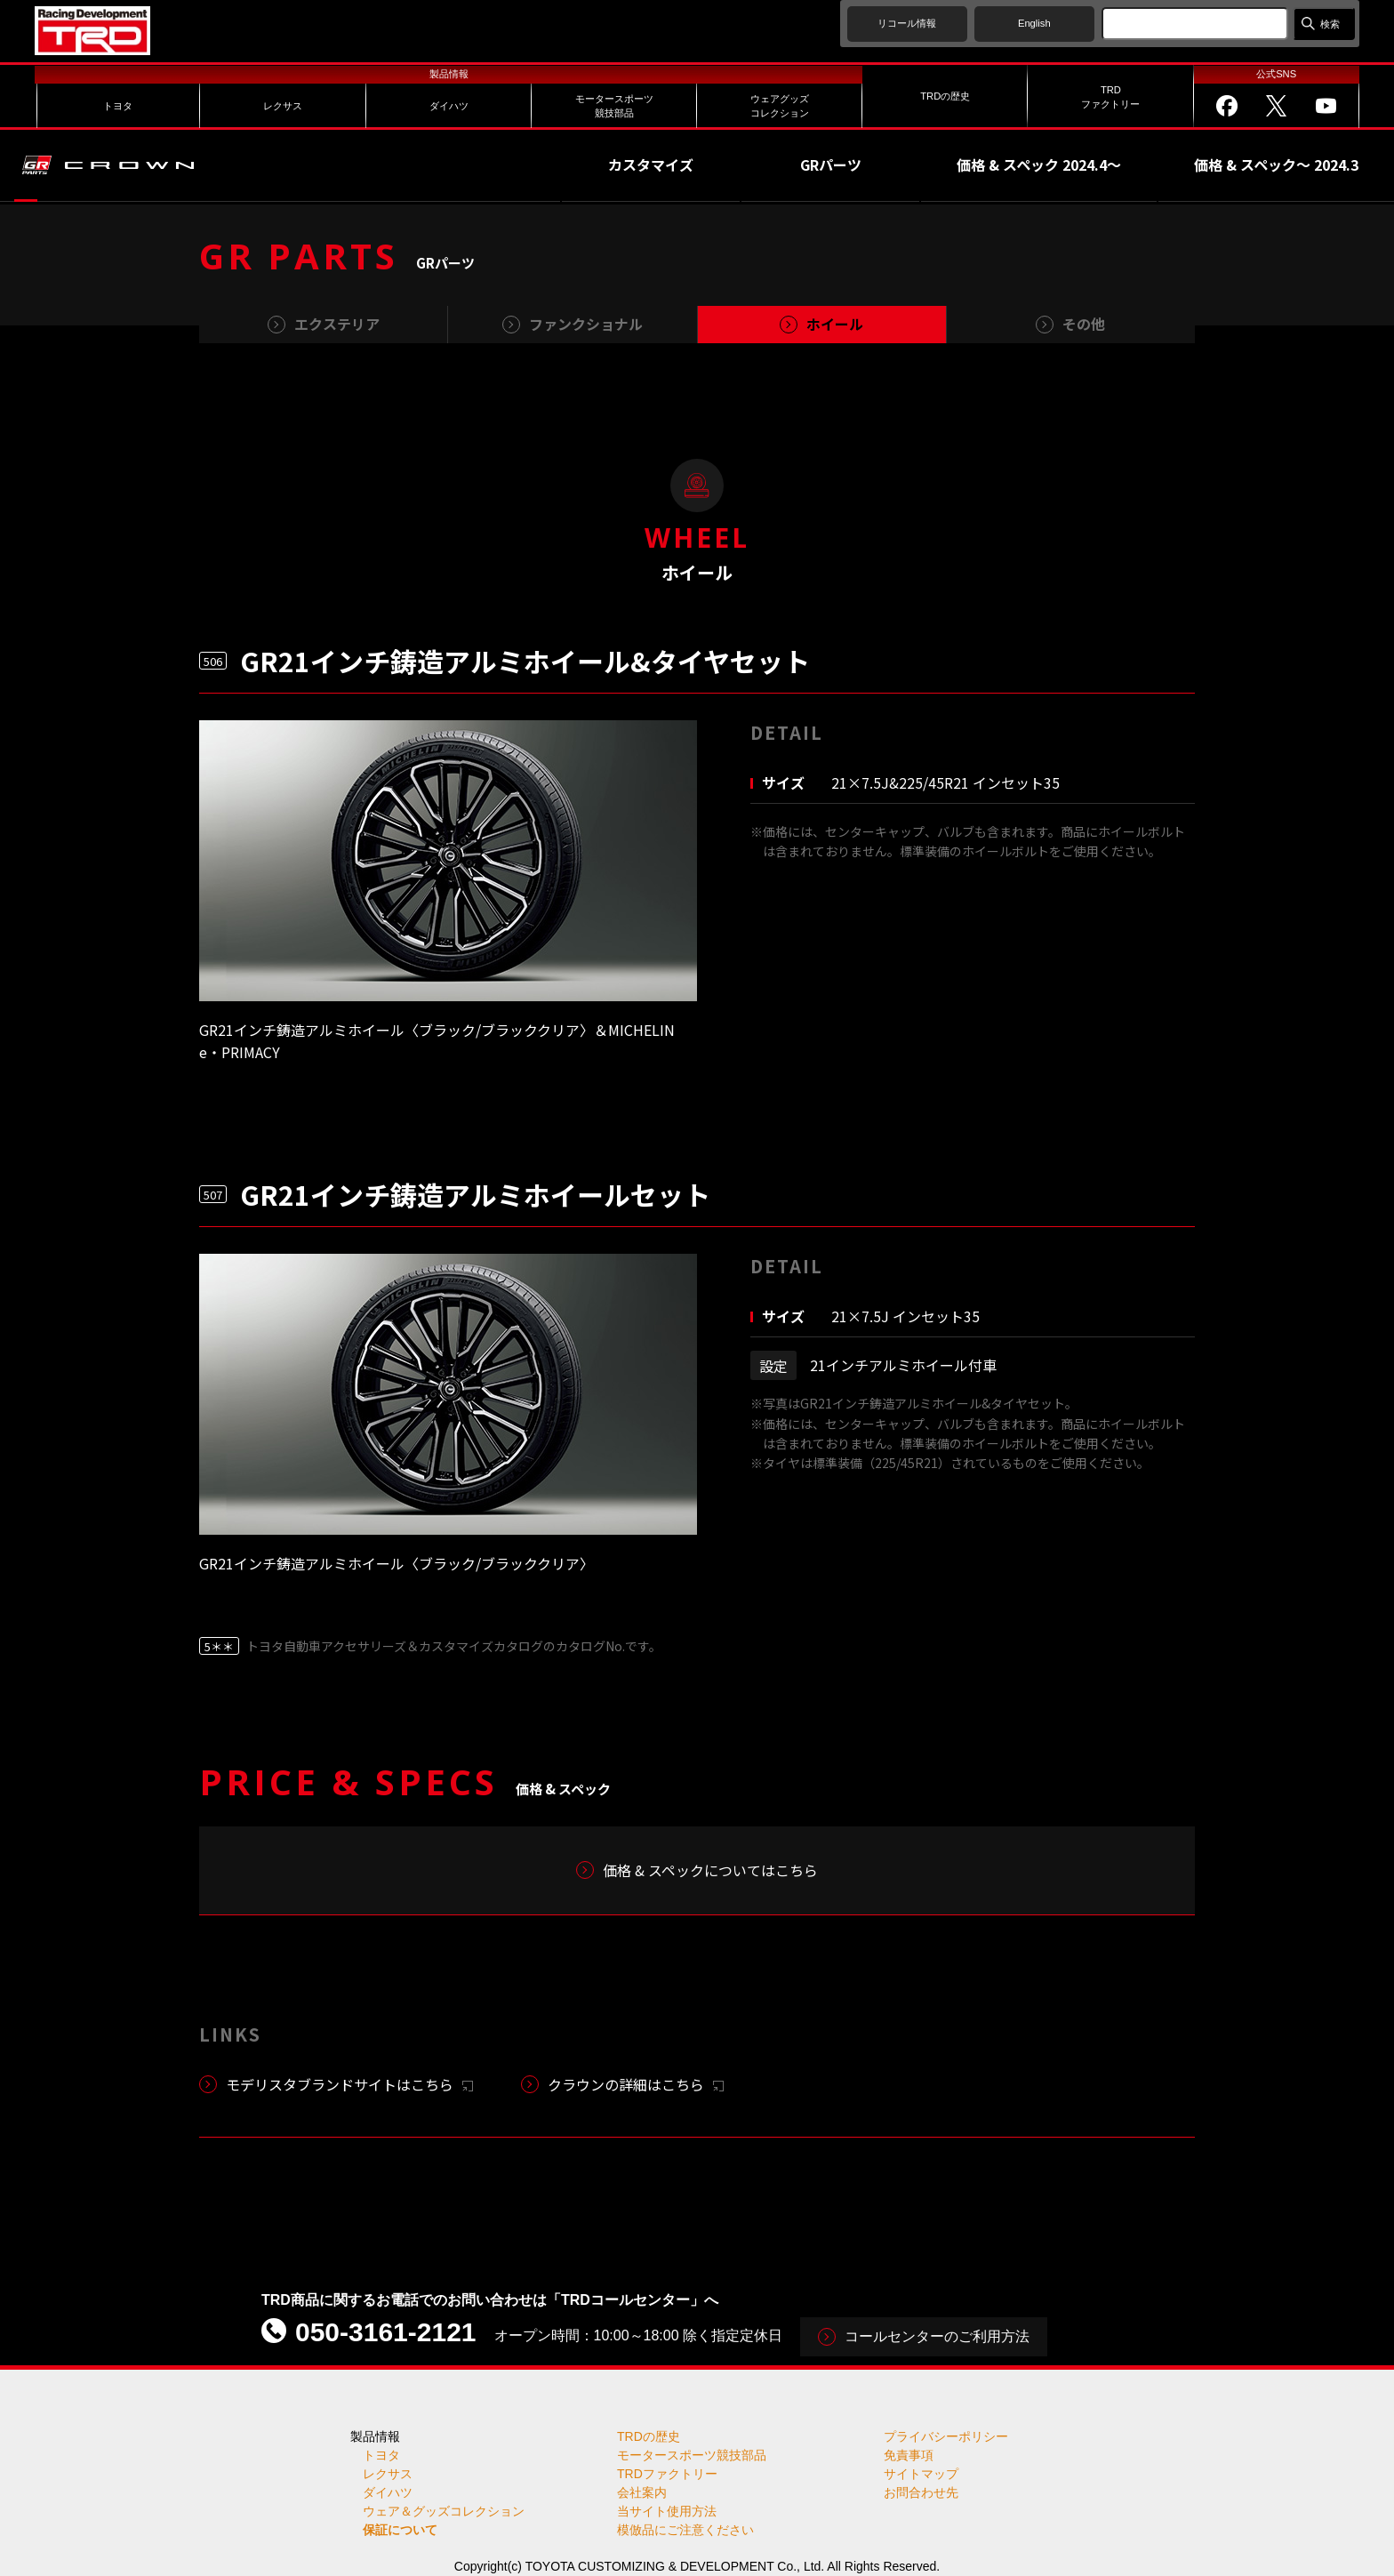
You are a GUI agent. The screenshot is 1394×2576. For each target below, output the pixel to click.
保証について (400, 2530)
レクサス (388, 2474)
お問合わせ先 (921, 2492)
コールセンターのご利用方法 (937, 2336)
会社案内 (642, 2492)
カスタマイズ (650, 164)
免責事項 (908, 2455)
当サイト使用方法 (667, 2511)
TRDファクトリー (667, 2474)
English (1034, 23)
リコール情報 (906, 23)
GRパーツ (830, 164)
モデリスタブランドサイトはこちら (349, 2084)
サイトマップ (921, 2474)
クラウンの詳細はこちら (636, 2084)
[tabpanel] (448, 860)
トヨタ (381, 2455)
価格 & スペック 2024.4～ (1039, 164)
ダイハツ (388, 2492)
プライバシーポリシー (946, 2436)
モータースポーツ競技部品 (691, 2455)
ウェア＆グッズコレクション (444, 2511)
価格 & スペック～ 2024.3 (1276, 164)
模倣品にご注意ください (685, 2530)
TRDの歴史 (648, 2436)
